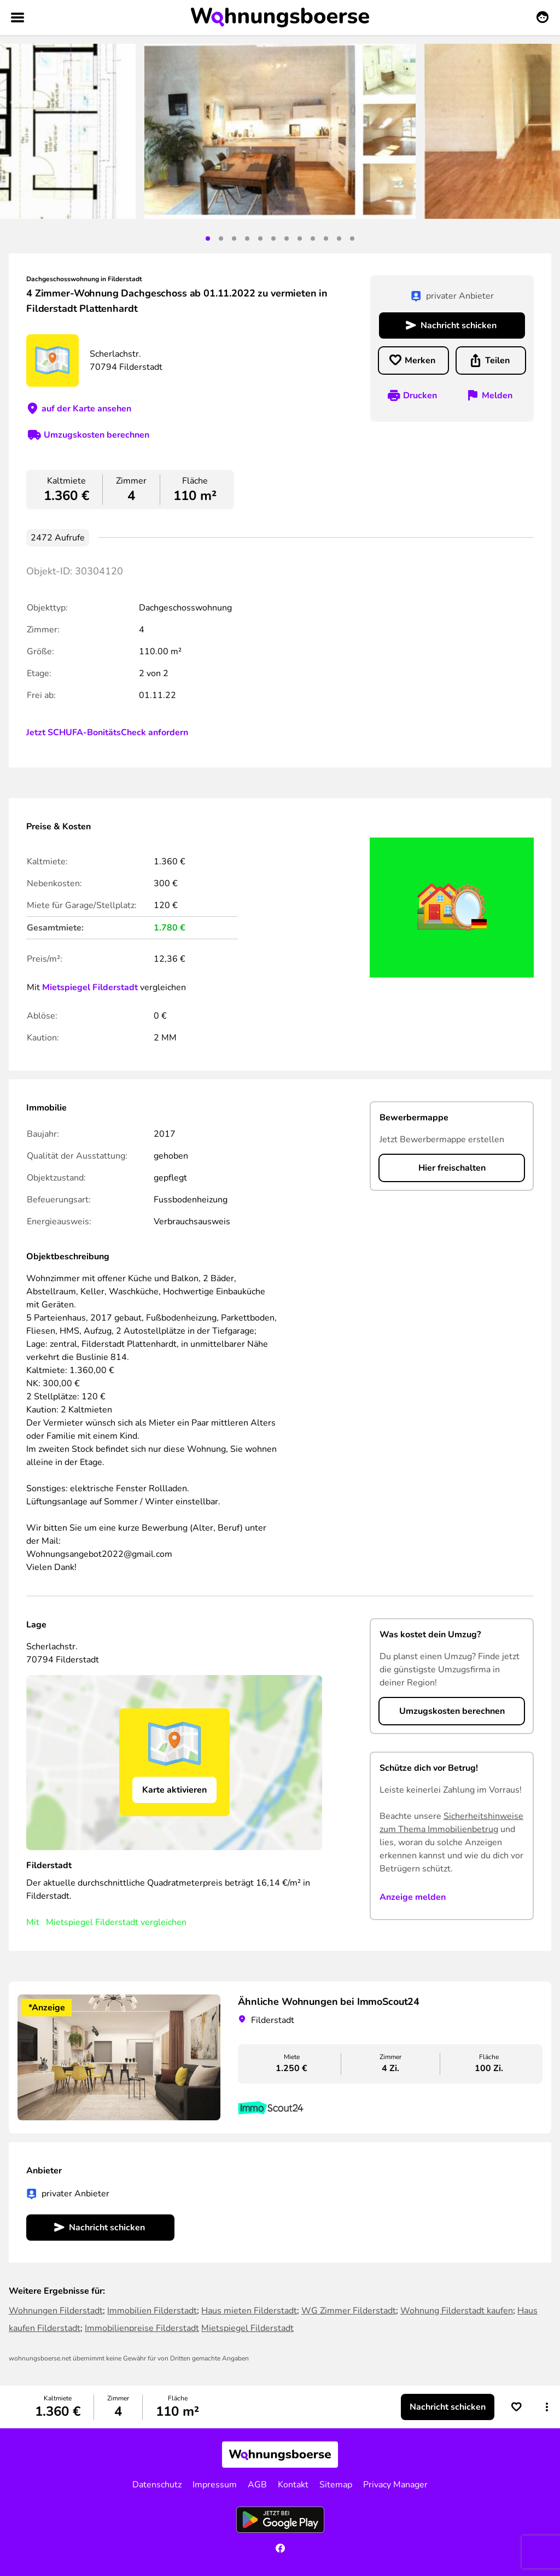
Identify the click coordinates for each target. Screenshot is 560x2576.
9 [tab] (313, 238)
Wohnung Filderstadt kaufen (456, 2311)
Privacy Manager (395, 2485)
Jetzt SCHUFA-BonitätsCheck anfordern (107, 732)
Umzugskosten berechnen (96, 435)
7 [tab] (286, 238)
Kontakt (293, 2485)
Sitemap (335, 2485)
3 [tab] (234, 238)
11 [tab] (339, 238)
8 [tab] (300, 238)
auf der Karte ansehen (86, 409)
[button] (547, 2407)
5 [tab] (260, 238)
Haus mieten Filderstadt (249, 2311)
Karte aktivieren (174, 1790)
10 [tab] (326, 238)
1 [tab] (208, 238)
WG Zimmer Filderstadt (348, 2311)
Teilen (497, 360)
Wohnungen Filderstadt (56, 2311)
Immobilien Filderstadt (152, 2311)
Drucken (420, 395)
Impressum (214, 2485)
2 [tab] (221, 238)
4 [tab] (247, 238)
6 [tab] (273, 238)
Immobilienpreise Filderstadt (142, 2328)
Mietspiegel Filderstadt (90, 987)
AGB (257, 2485)
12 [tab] (352, 238)
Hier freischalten (452, 1168)
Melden (497, 395)
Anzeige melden (413, 1897)
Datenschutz (157, 2485)
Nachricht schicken (459, 325)
